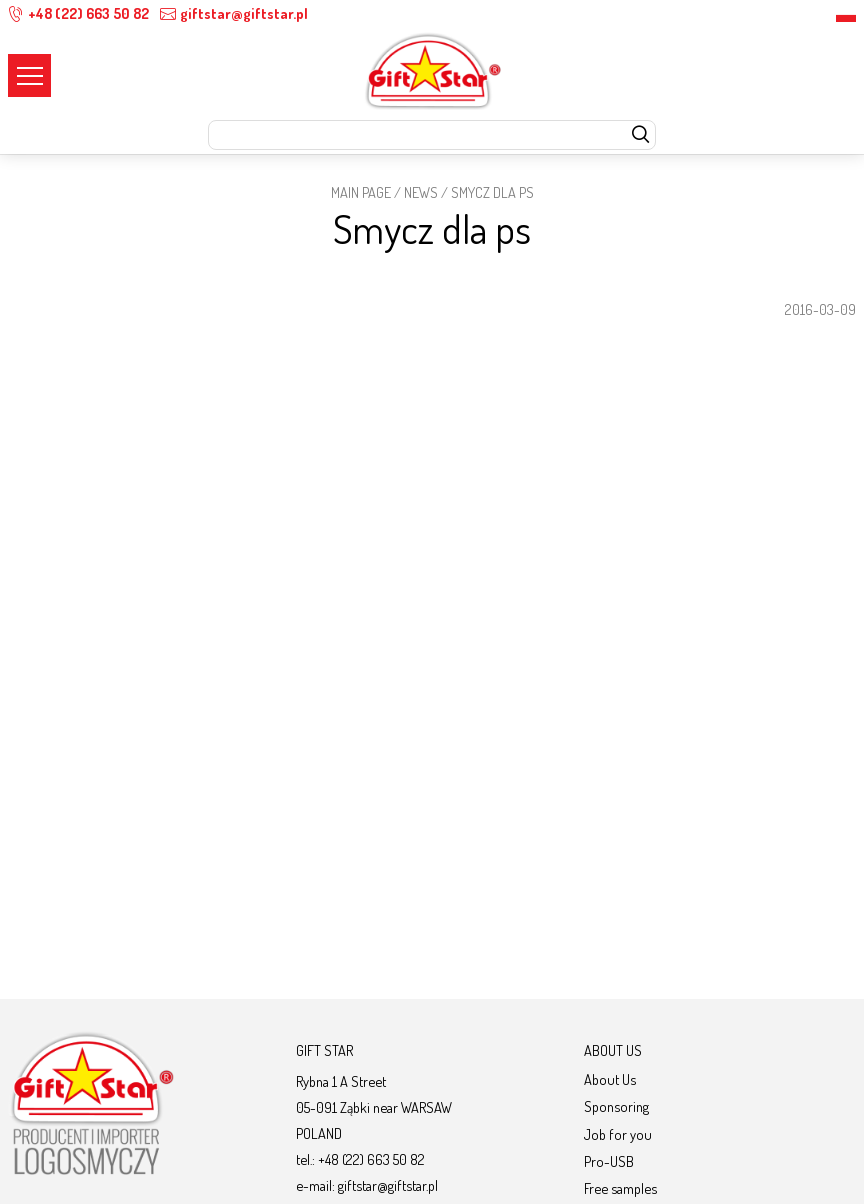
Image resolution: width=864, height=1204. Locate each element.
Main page (361, 192)
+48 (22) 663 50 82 (78, 13)
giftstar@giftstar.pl (234, 13)
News (421, 192)
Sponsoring (616, 1106)
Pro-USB (609, 1161)
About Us (610, 1079)
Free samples (620, 1188)
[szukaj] (640, 135)
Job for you (618, 1134)
